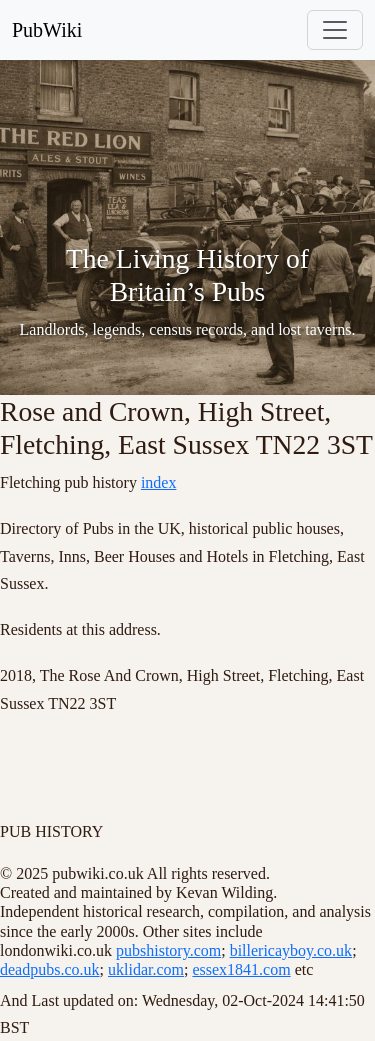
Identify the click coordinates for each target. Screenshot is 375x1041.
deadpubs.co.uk (50, 969)
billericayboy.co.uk (291, 950)
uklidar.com (146, 969)
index (159, 482)
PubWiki (47, 30)
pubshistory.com (168, 950)
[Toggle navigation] (335, 30)
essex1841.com (241, 969)
